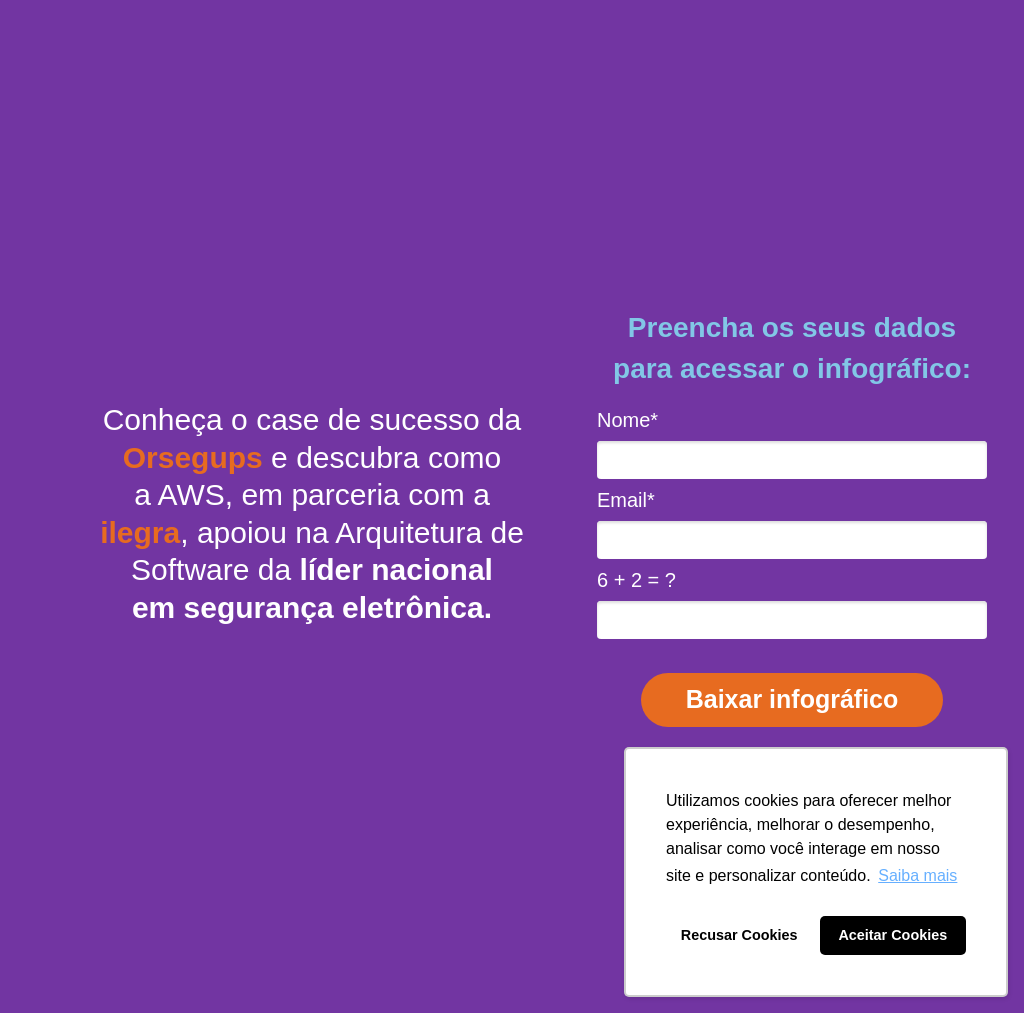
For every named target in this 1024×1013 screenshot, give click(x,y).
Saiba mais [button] (917, 875)
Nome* (627, 420)
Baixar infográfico (792, 699)
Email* (626, 500)
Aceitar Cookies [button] (892, 935)
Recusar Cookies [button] (739, 935)
